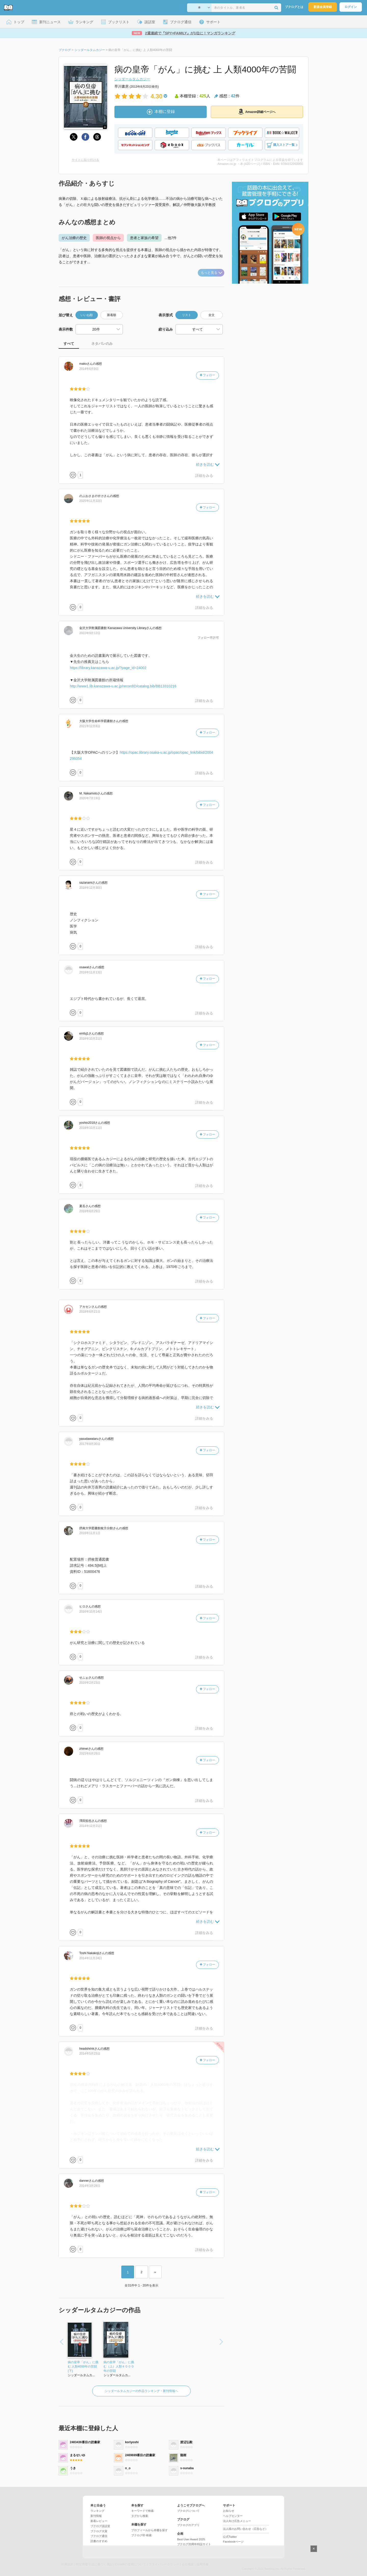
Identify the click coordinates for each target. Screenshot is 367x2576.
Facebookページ (233, 2541)
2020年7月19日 (89, 798)
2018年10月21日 (90, 1038)
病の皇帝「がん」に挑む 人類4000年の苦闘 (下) (83, 2366)
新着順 (111, 315)
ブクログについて (188, 2510)
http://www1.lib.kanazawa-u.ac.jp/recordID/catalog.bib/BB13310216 (123, 686)
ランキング (97, 2510)
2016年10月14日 (90, 1611)
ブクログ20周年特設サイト (194, 2544)
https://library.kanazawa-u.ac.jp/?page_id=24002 (108, 668)
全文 (211, 315)
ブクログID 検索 (141, 2535)
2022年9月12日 (89, 633)
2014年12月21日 (90, 1826)
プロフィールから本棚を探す (149, 2530)
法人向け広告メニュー (237, 2520)
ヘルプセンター (233, 2515)
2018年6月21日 (89, 1311)
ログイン (351, 7)
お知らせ (228, 2510)
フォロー (207, 375)
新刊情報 (96, 2515)
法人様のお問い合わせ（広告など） (245, 2528)
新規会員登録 (322, 7)
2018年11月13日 (90, 972)
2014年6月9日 (89, 369)
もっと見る (211, 272)
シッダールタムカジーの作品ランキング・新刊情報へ (141, 2391)
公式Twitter (230, 2536)
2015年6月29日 (89, 1753)
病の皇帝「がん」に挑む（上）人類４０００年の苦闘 (118, 2366)
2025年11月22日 (90, 501)
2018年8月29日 (89, 1211)
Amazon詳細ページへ (257, 112)
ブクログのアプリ (188, 2525)
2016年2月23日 (89, 1682)
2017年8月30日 (89, 1444)
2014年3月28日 (89, 2186)
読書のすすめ (98, 2541)
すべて (68, 344)
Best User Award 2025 (191, 2539)
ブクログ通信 (98, 2536)
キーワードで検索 (142, 2510)
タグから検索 (139, 2515)
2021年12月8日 (89, 726)
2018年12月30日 (90, 888)
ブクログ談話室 (100, 2526)
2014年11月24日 (90, 1958)
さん (86, 363)
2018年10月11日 (90, 1128)
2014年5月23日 (89, 2053)
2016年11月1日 (89, 1533)
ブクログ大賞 (98, 2531)
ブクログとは (294, 7)
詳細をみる (204, 476)
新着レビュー (98, 2520)
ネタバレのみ (102, 344)
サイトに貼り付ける (85, 160)
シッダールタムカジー (132, 79)
